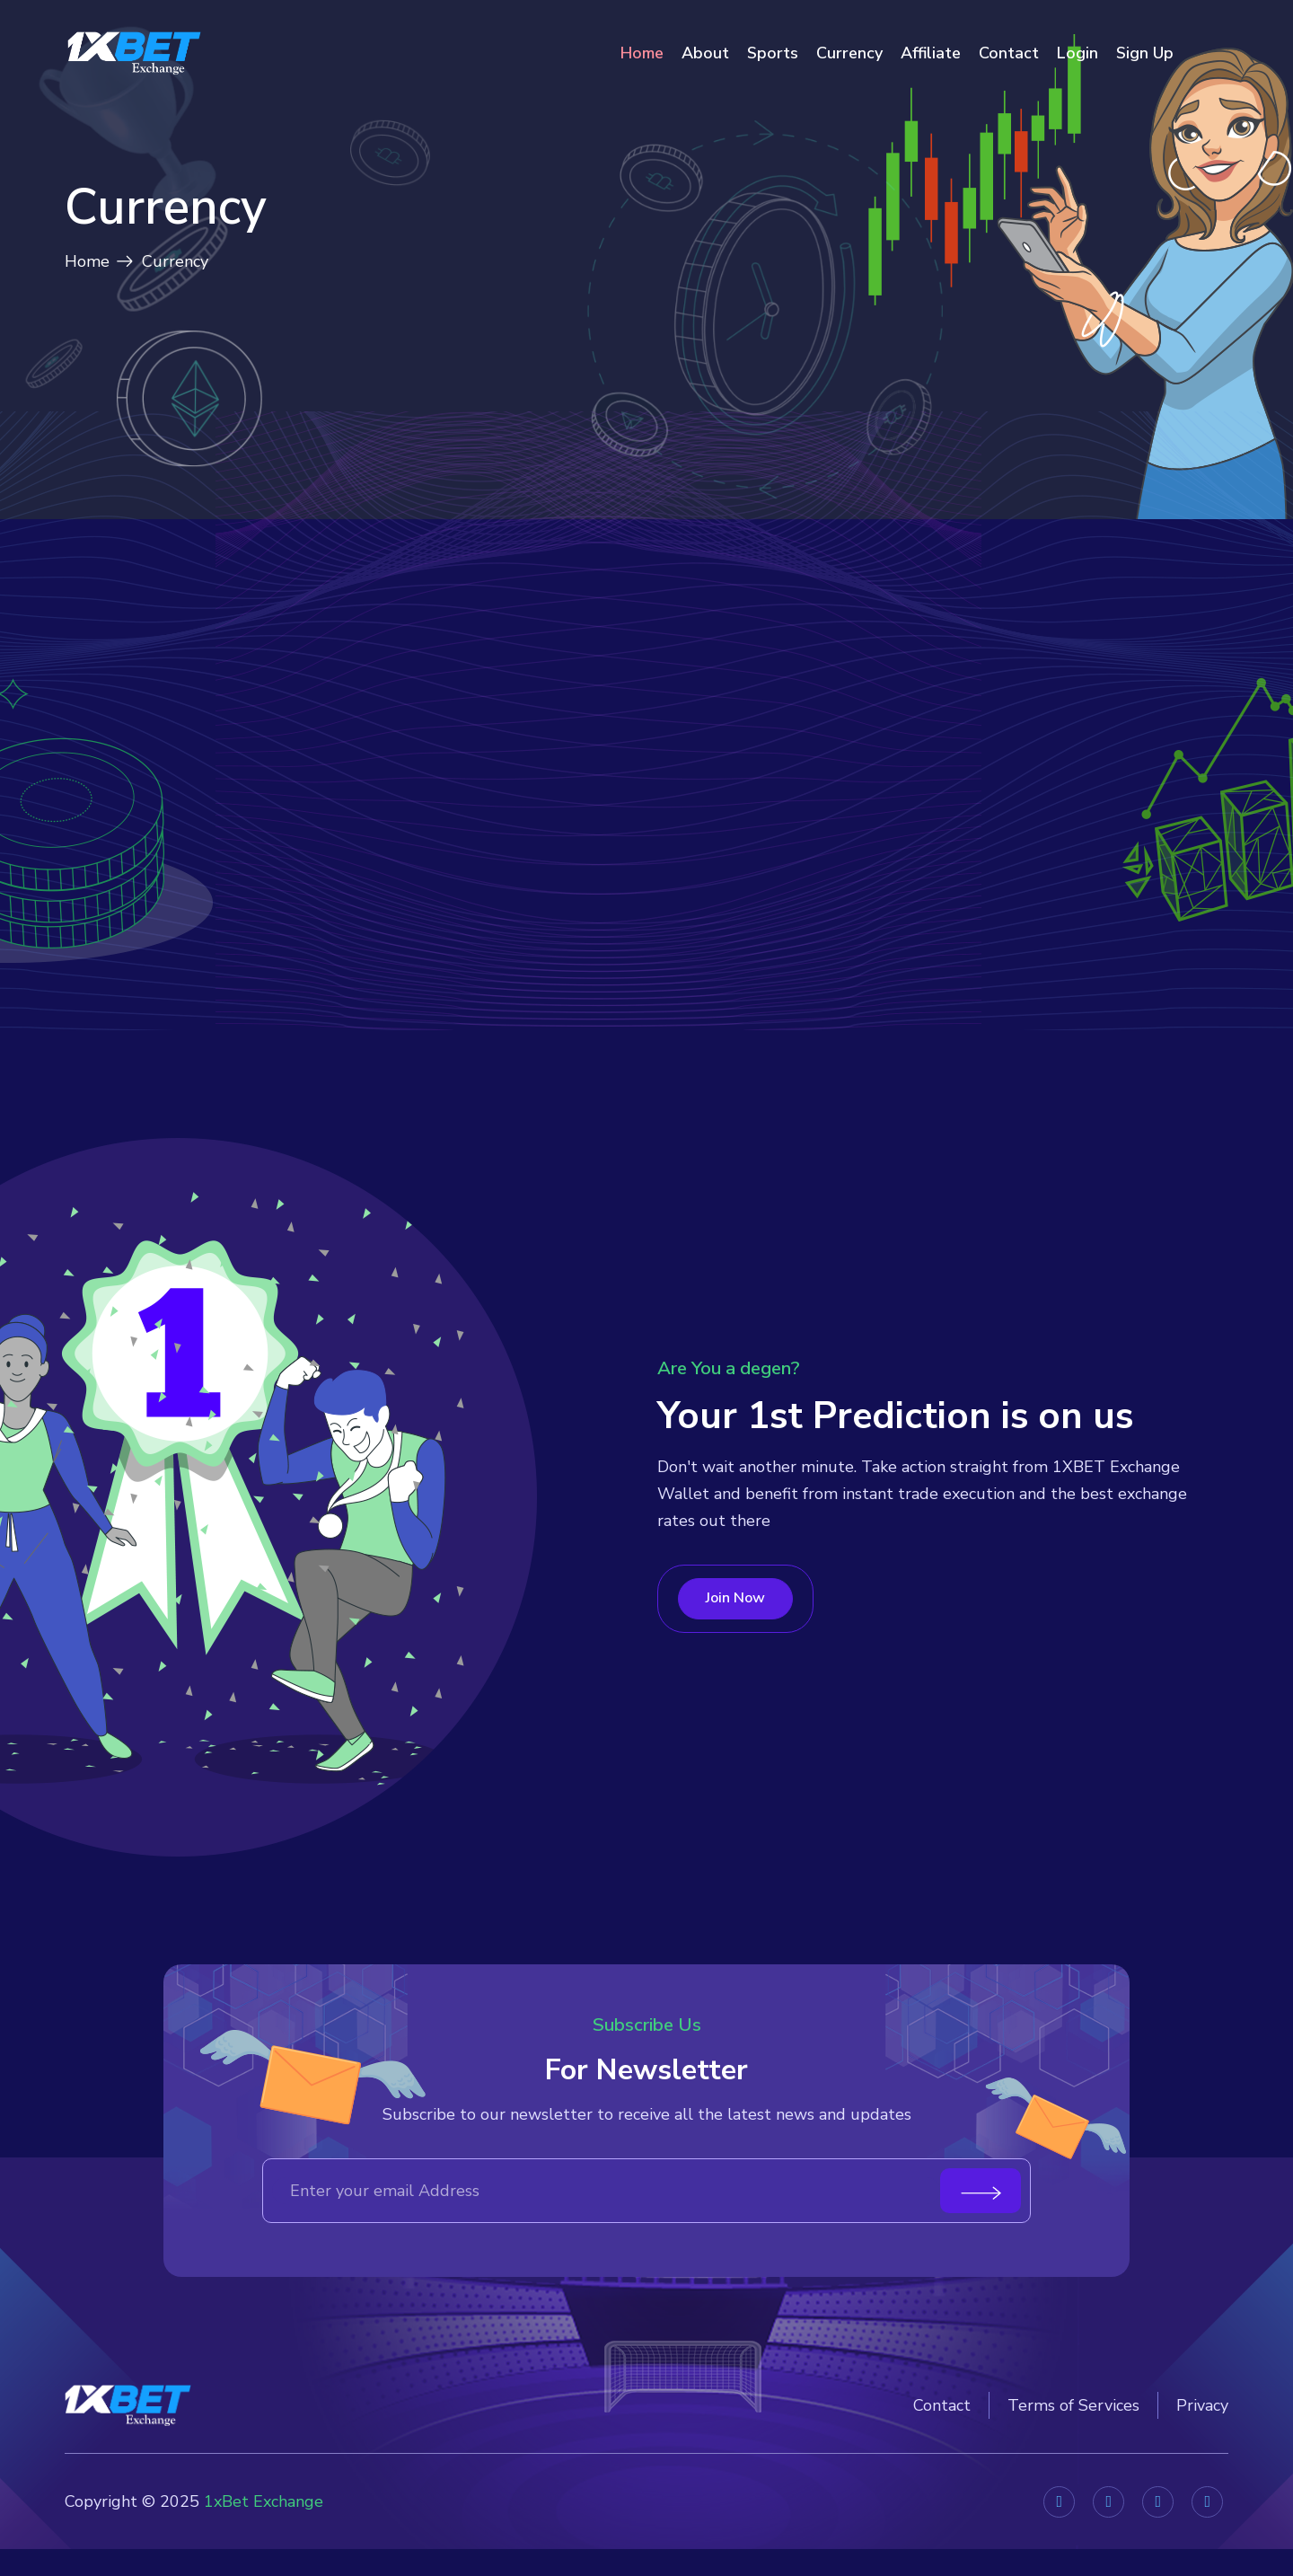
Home (642, 53)
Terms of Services (1073, 2443)
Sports (772, 53)
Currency (849, 53)
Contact (1009, 53)
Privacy (1202, 2443)
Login (1077, 53)
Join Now (739, 1662)
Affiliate (931, 53)
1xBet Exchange (263, 2534)
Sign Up (1145, 53)
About (705, 53)
